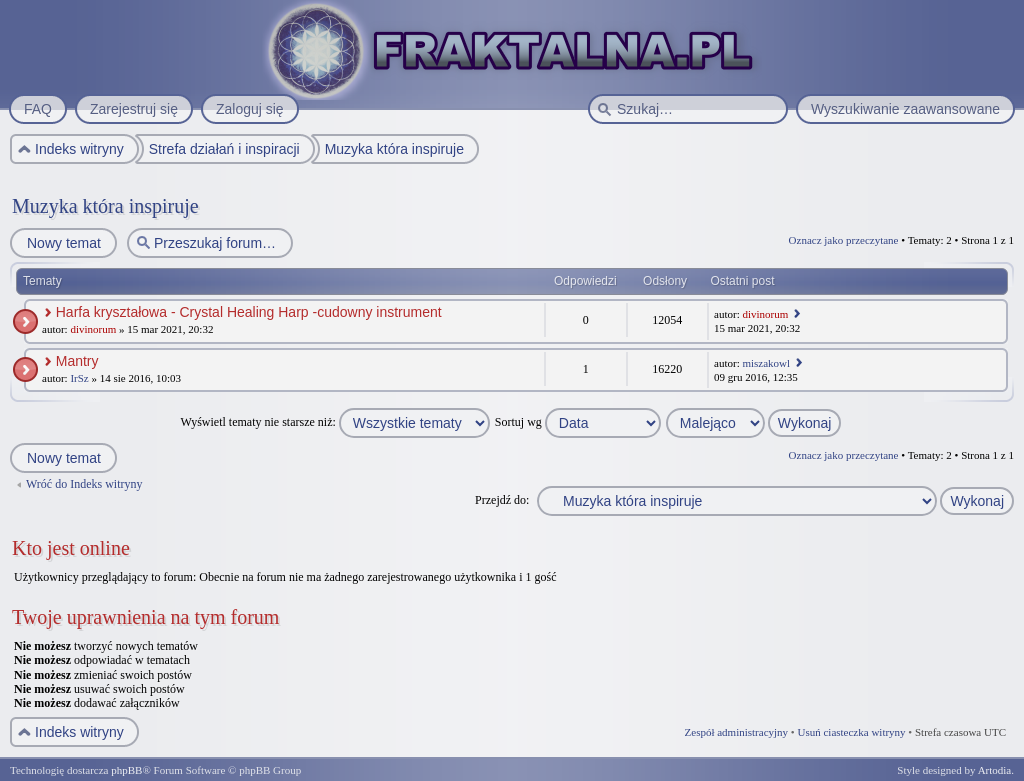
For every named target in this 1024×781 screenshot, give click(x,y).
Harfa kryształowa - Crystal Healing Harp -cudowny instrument (249, 312)
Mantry (77, 361)
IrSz (79, 378)
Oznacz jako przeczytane (844, 240)
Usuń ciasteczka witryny (851, 732)
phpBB (126, 770)
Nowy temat (63, 243)
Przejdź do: (502, 500)
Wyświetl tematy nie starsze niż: (335, 422)
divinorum (93, 329)
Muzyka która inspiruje (105, 206)
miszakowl (766, 363)
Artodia (995, 770)
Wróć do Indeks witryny (84, 484)
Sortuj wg (578, 422)
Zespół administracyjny (737, 732)
